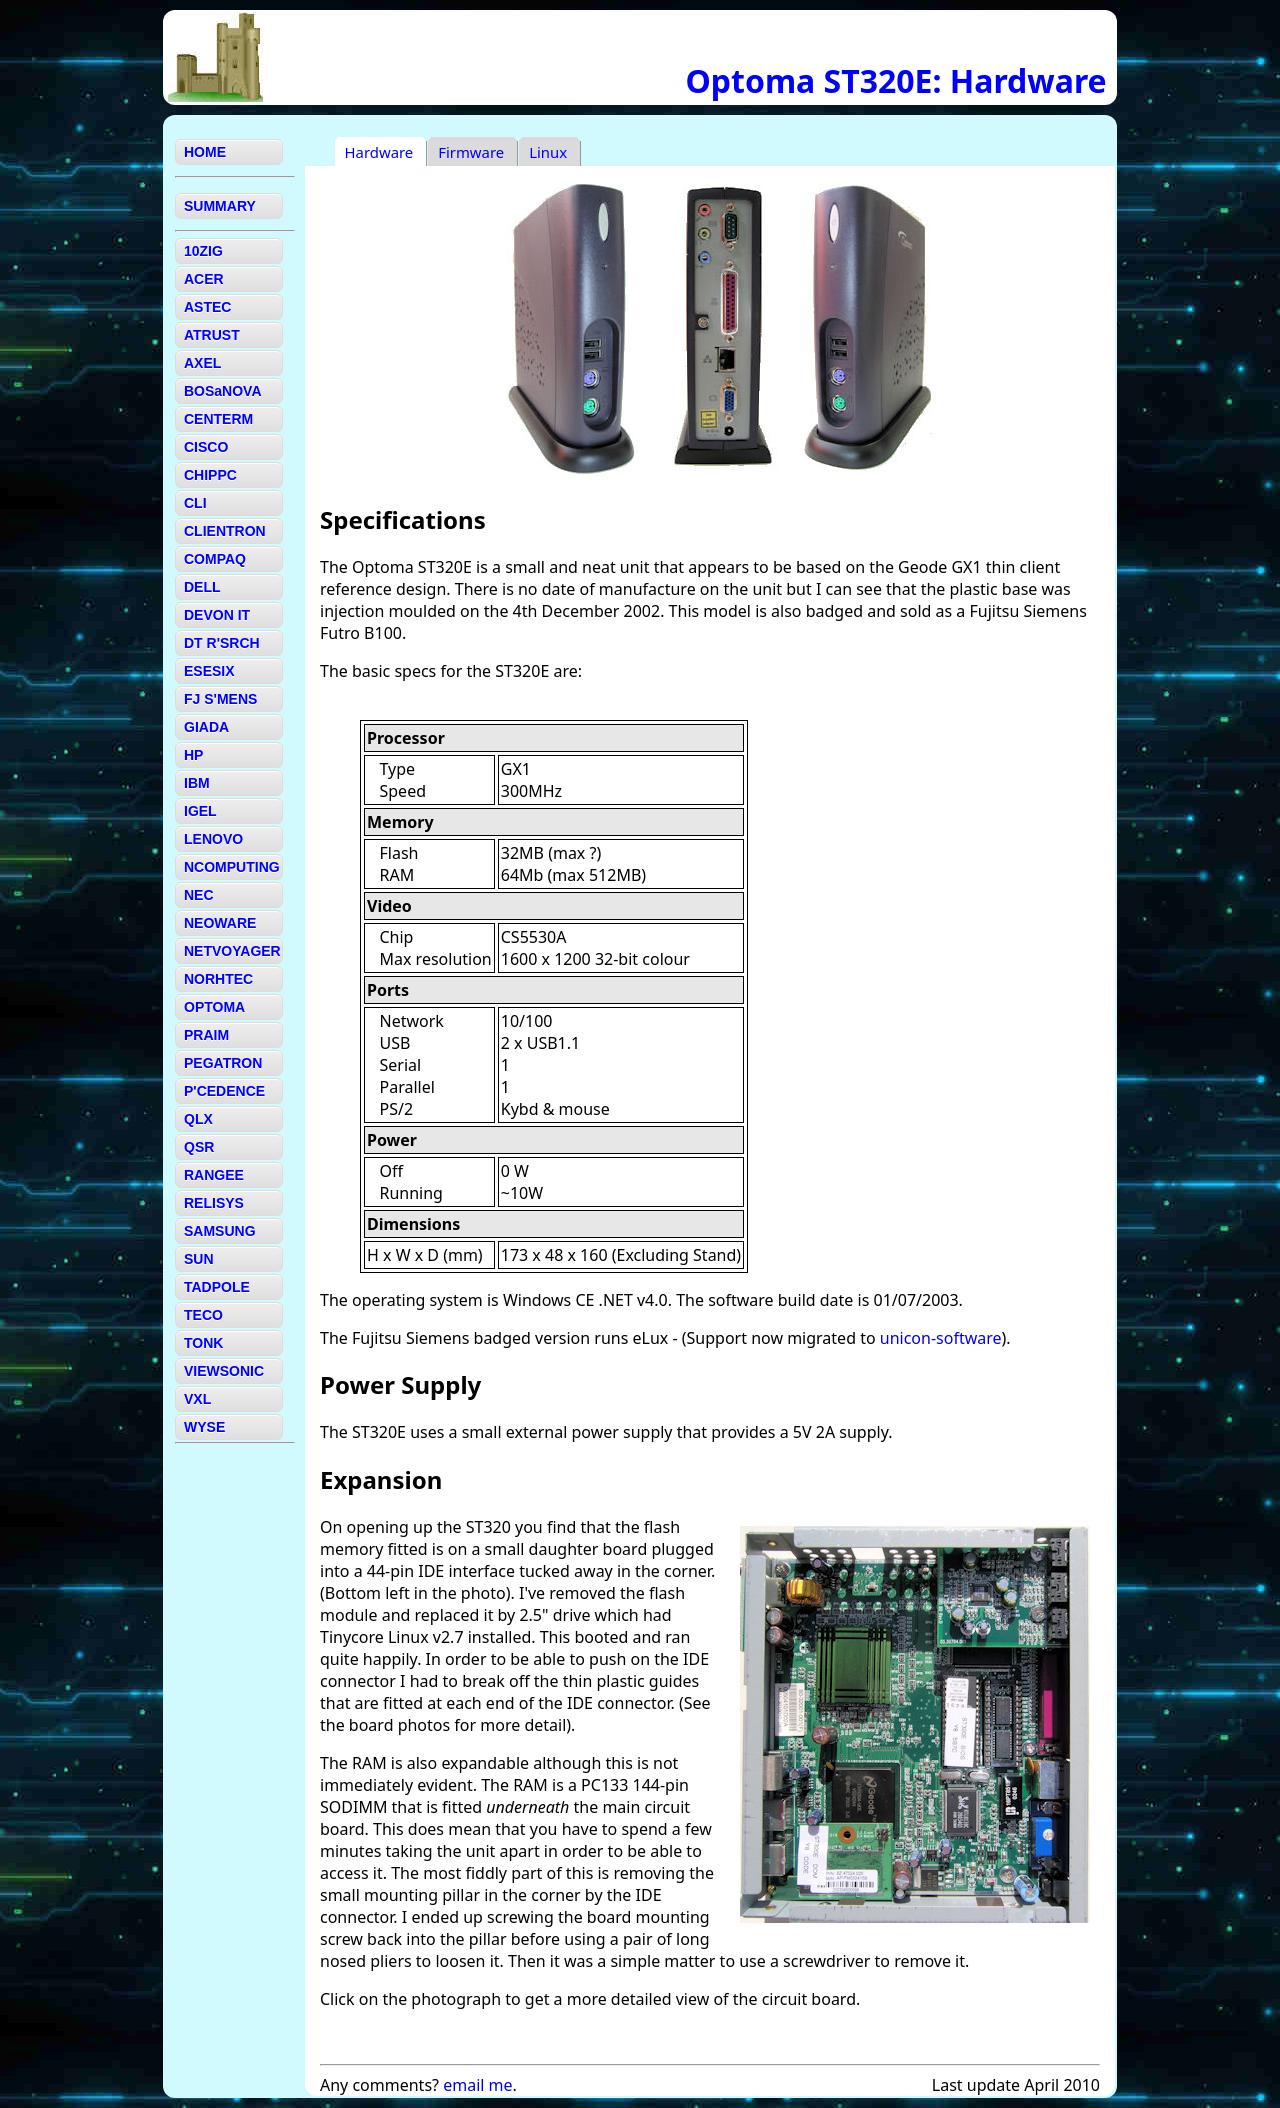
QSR (199, 1147)
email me (477, 2085)
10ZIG (203, 251)
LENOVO (213, 839)
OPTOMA (214, 1007)
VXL (197, 1399)
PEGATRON (223, 1063)
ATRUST (212, 335)
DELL (202, 587)
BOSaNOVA (223, 391)
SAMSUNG (220, 1231)
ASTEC (207, 307)
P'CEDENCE (224, 1091)
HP (193, 755)
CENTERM (218, 419)
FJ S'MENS (220, 699)
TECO (203, 1315)
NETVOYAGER (232, 951)
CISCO (206, 447)
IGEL (200, 811)
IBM (197, 783)
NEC (199, 895)
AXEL (202, 363)
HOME (205, 152)
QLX (198, 1119)
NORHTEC (218, 979)
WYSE (204, 1427)
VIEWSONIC (224, 1371)
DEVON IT (217, 615)
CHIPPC (210, 475)
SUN (199, 1259)
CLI (195, 503)
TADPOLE (217, 1287)
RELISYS (214, 1203)
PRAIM (206, 1035)
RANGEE (214, 1175)
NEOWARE (220, 923)
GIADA (206, 727)
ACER (204, 279)
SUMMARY (220, 206)
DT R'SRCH (222, 643)
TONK (203, 1343)
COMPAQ (215, 559)
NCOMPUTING (232, 867)
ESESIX (209, 671)
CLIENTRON (225, 531)
